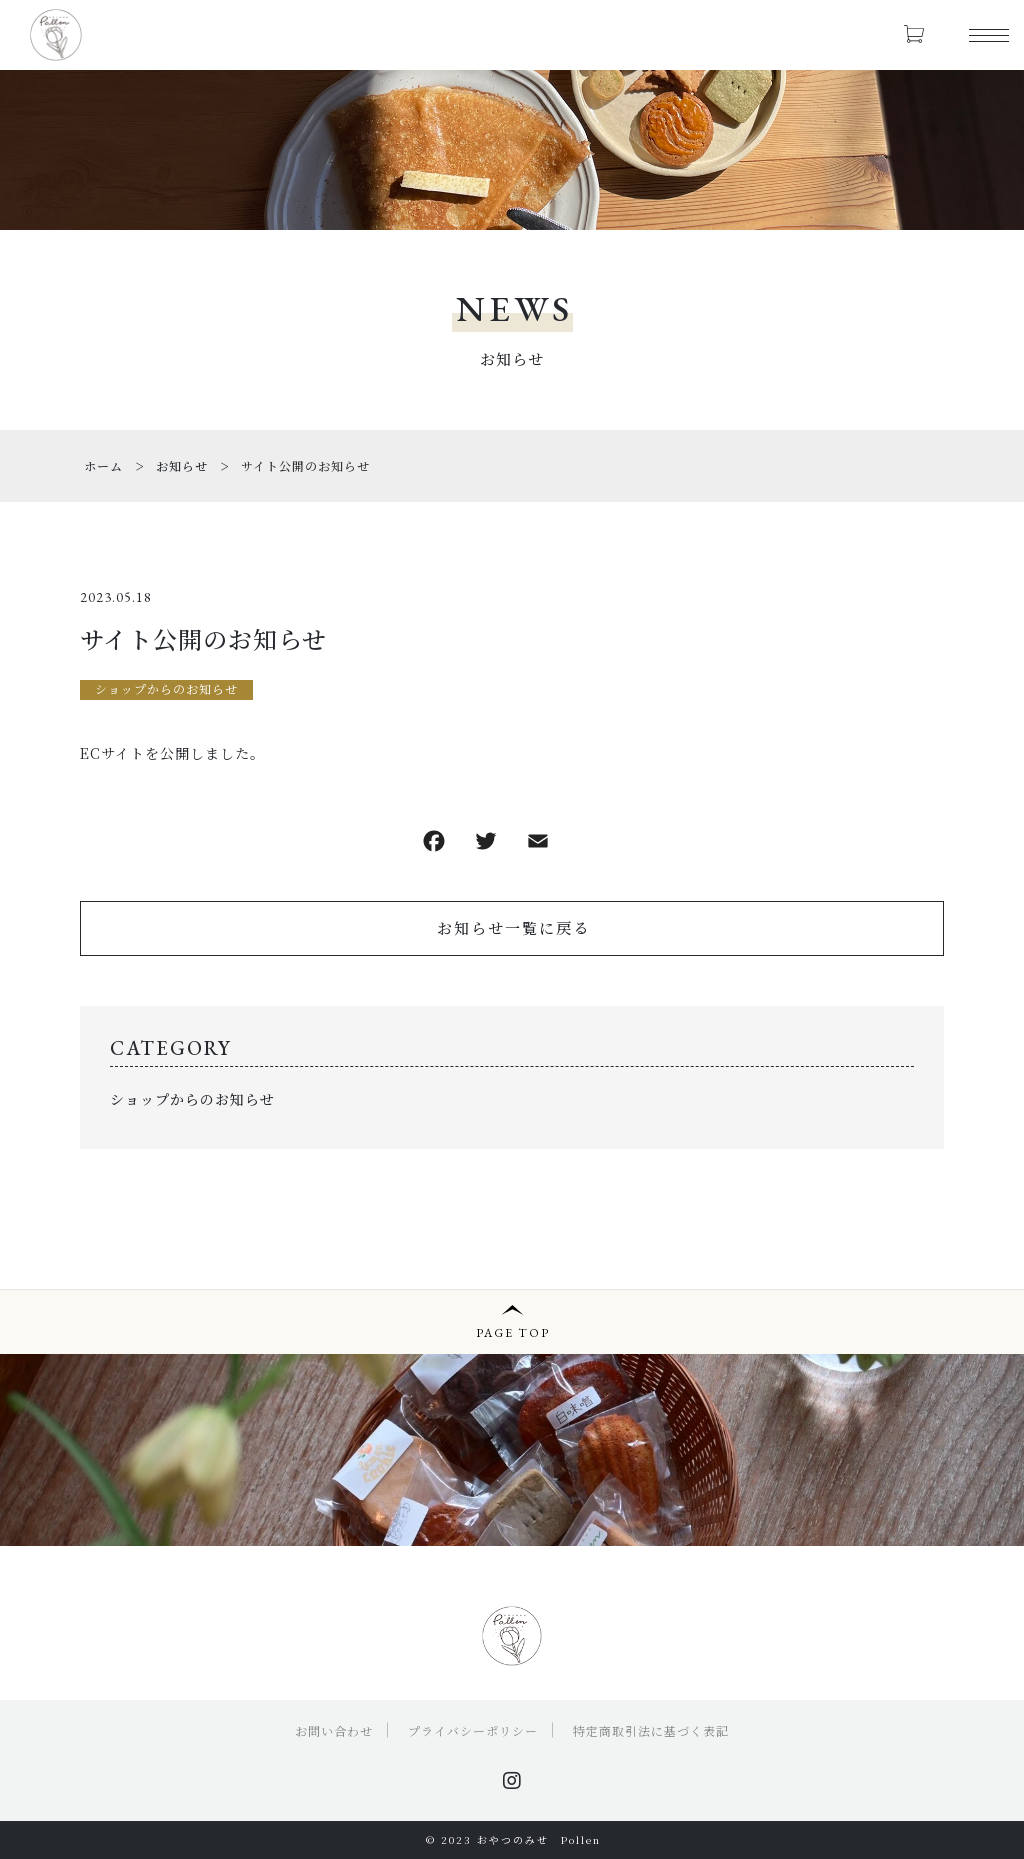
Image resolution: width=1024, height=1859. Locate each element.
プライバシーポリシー (473, 1730)
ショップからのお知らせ (166, 688)
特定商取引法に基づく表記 (651, 1730)
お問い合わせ (334, 1730)
